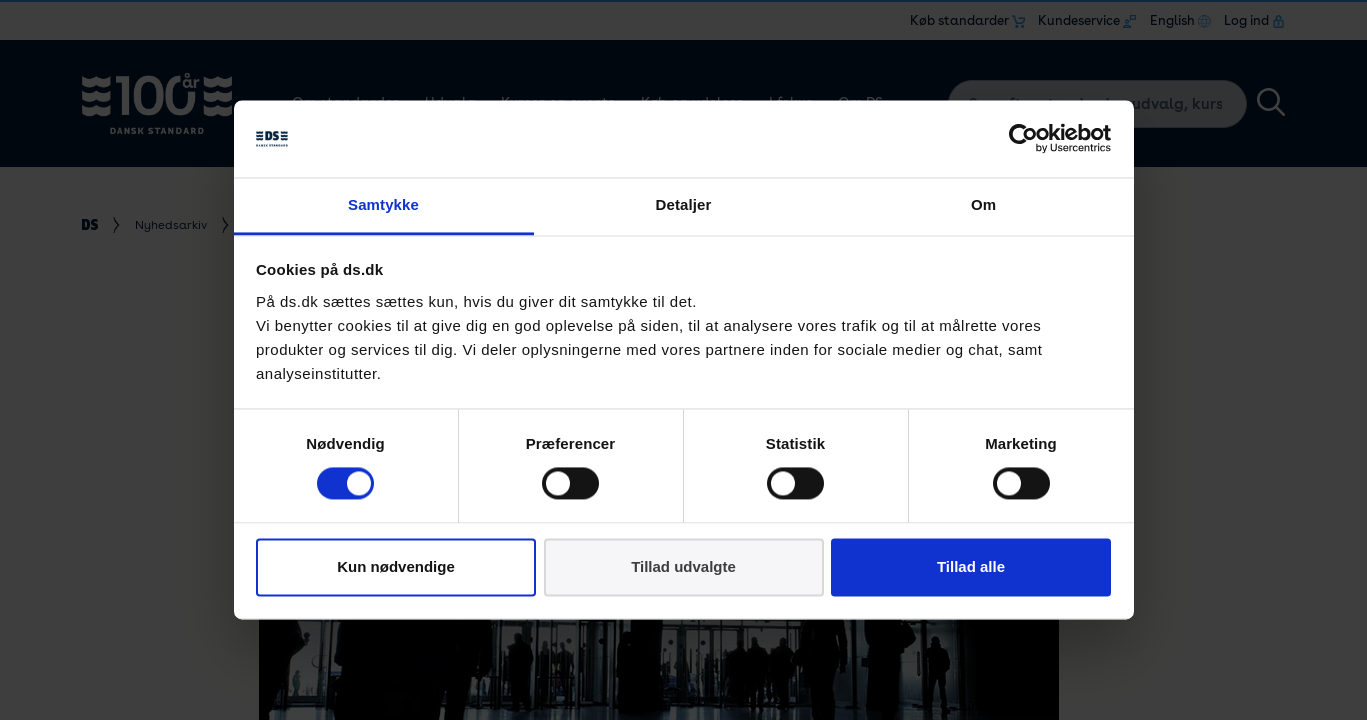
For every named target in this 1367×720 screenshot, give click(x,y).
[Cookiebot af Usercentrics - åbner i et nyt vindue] (1023, 139)
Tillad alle (971, 566)
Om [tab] (983, 204)
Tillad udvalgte (683, 566)
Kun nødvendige (396, 566)
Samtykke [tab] (383, 204)
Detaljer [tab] (684, 204)
